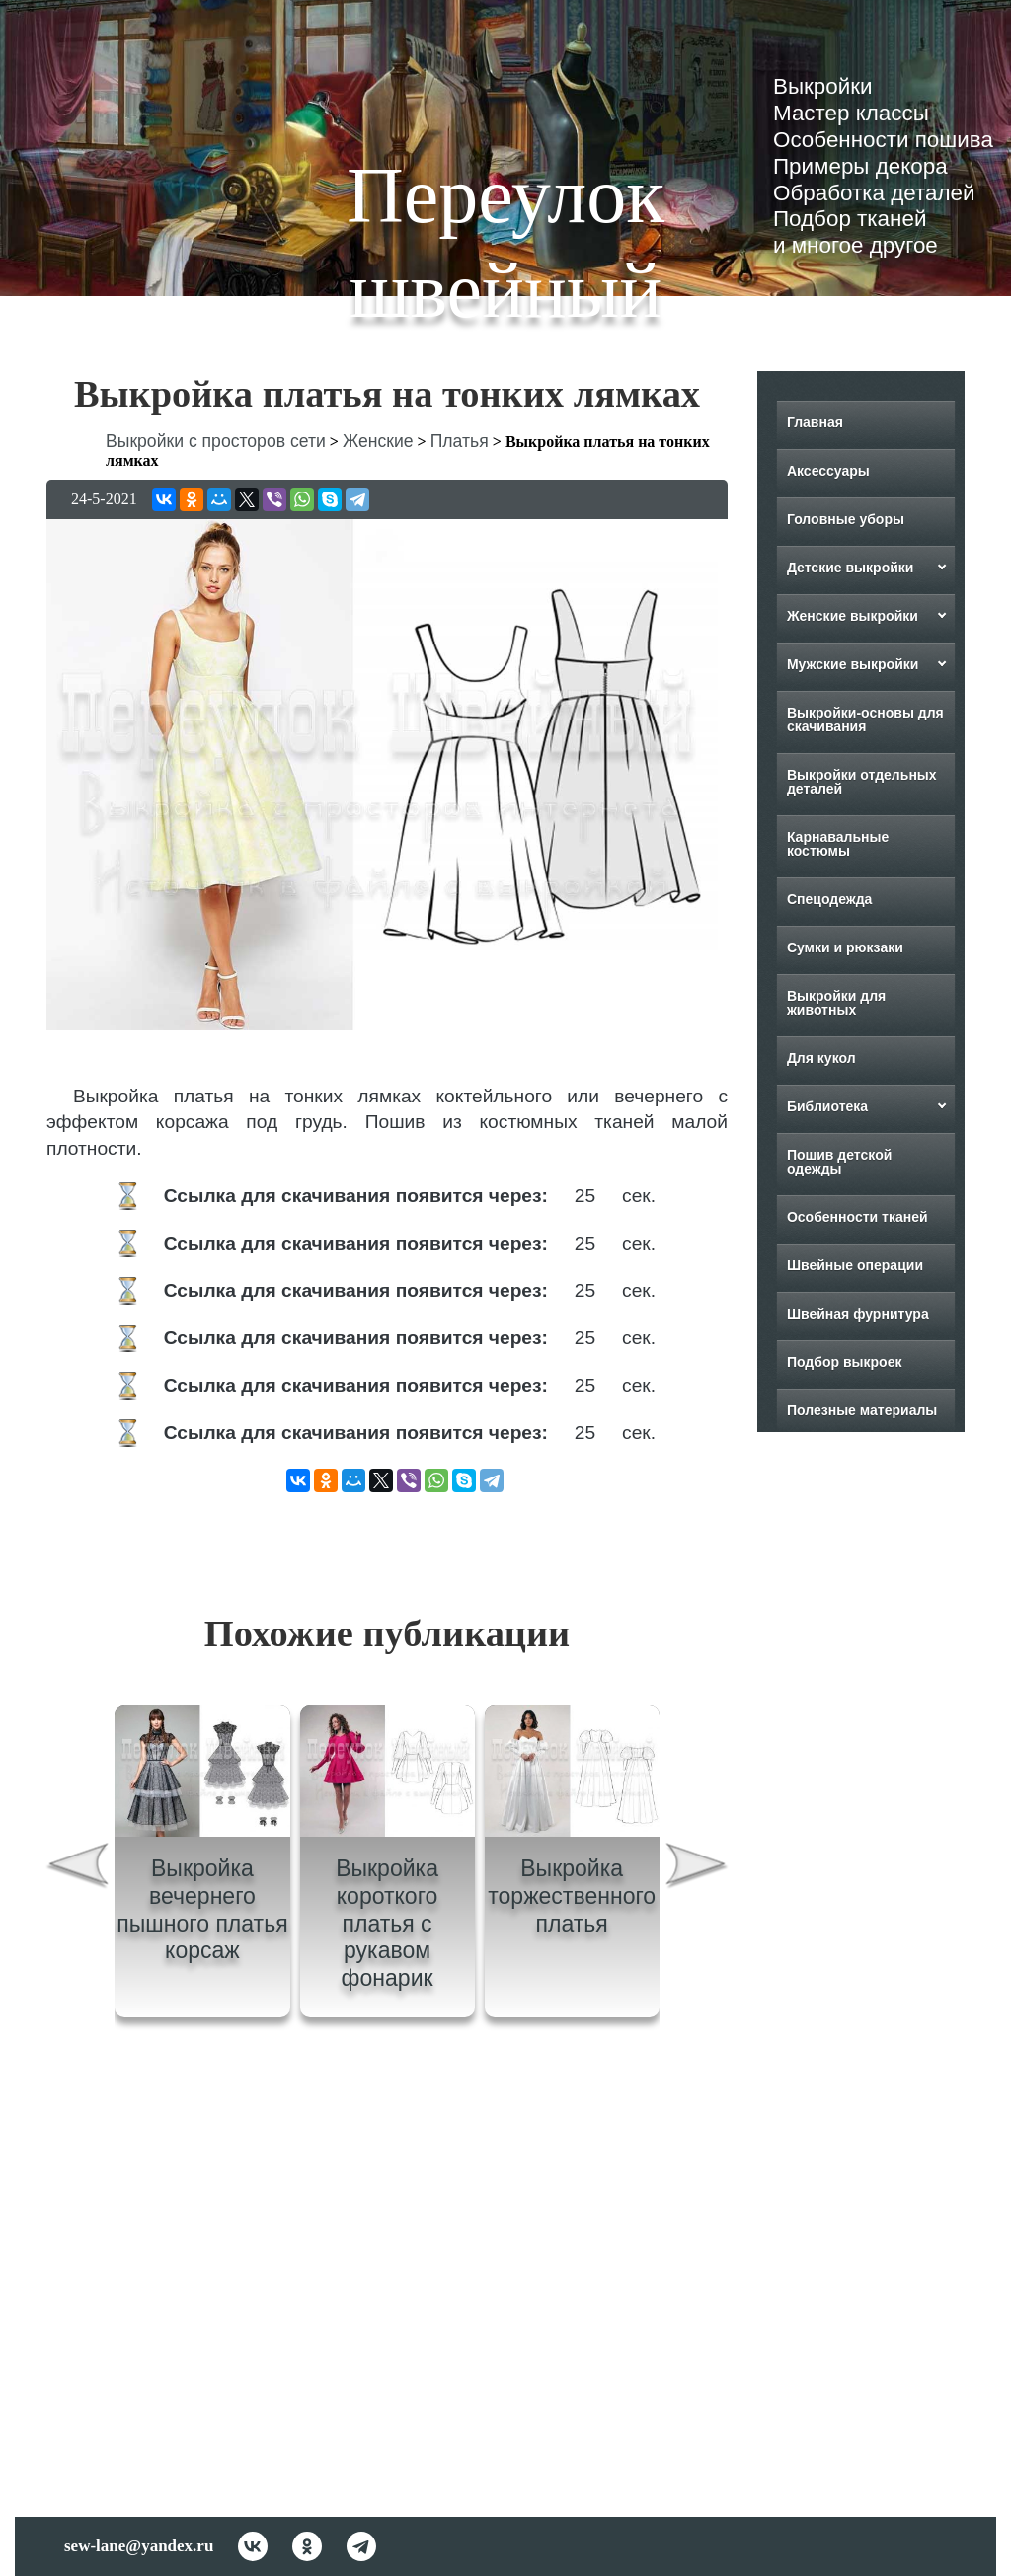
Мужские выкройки (853, 664)
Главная (815, 422)
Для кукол (821, 1058)
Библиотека (827, 1106)
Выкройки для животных (836, 1003)
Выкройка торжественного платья (572, 1895)
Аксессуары (828, 471)
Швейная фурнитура (858, 1314)
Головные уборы (845, 519)
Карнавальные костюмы (838, 844)
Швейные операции (855, 1265)
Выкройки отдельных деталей (862, 781)
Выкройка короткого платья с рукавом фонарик (387, 1923)
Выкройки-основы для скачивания (865, 719)
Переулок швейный (505, 243)
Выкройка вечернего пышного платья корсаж (202, 1909)
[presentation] (77, 1869)
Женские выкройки (852, 616)
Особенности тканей (857, 1217)
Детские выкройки (850, 567)
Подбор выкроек (844, 1362)
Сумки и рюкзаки (845, 947)
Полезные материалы (862, 1410)
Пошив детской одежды (839, 1161)
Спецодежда (830, 899)
